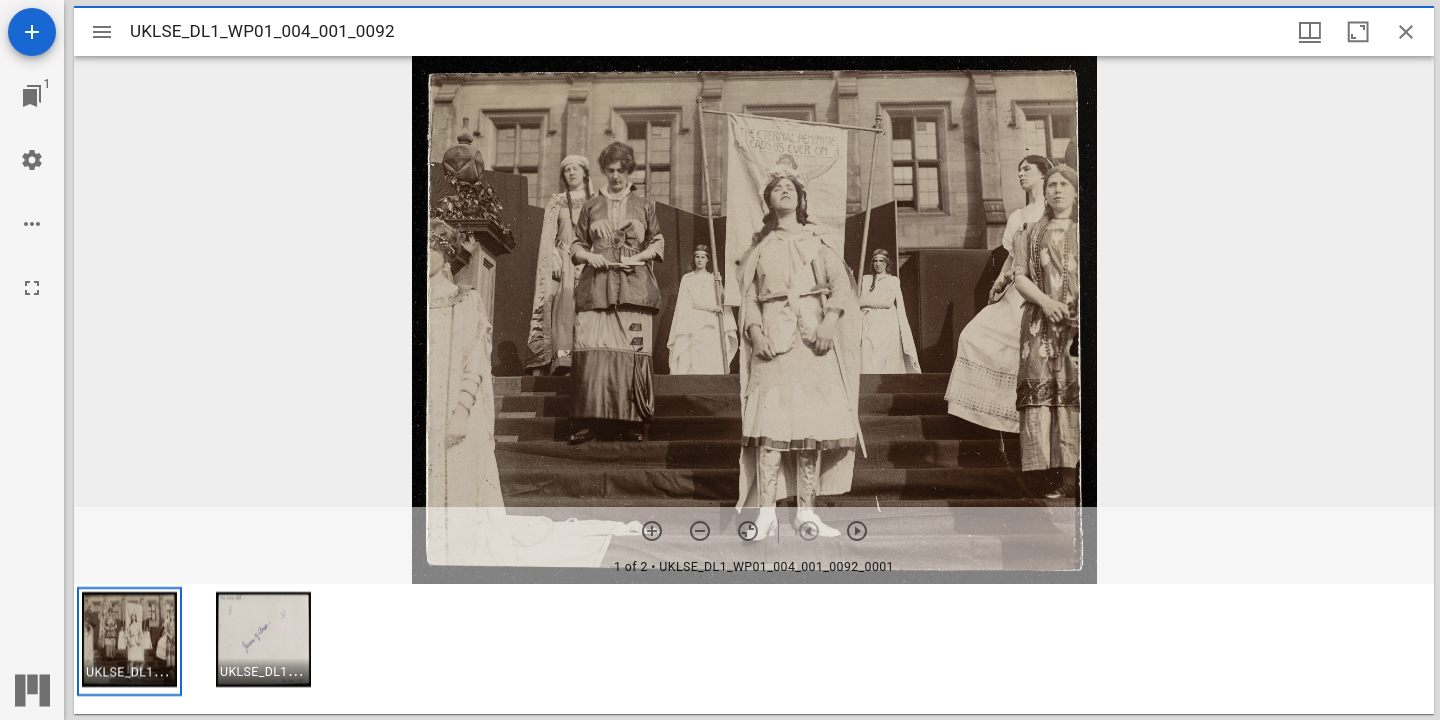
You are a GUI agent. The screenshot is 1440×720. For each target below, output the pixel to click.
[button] (129, 641)
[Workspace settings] (32, 160)
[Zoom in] (652, 531)
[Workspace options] (32, 224)
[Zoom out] (700, 531)
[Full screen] (32, 288)
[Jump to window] (32, 96)
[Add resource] (32, 32)
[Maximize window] (1358, 32)
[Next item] (857, 531)
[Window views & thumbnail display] (1310, 32)
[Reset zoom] (748, 531)
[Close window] (1406, 32)
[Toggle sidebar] (102, 32)
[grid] (754, 649)
